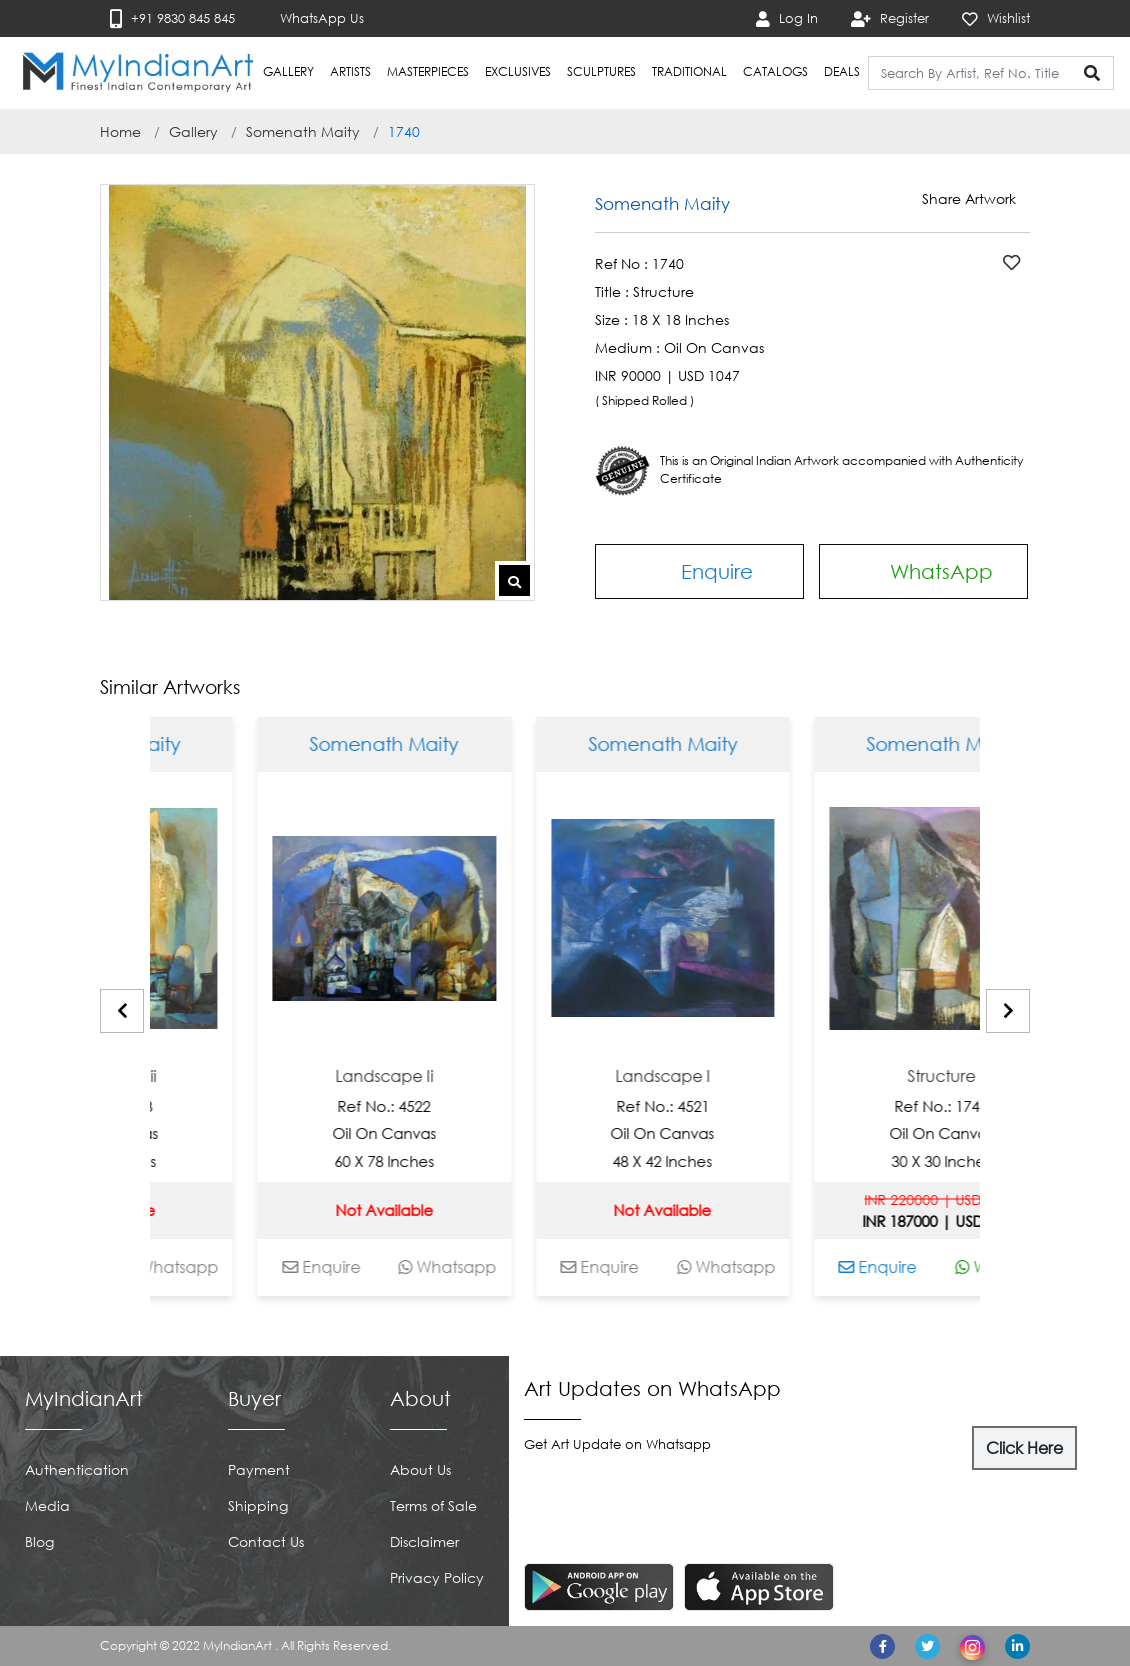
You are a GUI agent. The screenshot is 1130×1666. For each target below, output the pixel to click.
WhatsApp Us (310, 18)
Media (47, 1505)
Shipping (258, 1505)
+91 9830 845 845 (172, 18)
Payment (259, 1469)
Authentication (77, 1469)
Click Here (1024, 1448)
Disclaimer (424, 1541)
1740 (404, 131)
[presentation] (122, 1011)
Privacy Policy (437, 1577)
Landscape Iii (156, 1076)
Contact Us (266, 1541)
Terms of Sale (433, 1505)
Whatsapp (220, 1267)
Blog (39, 1541)
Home (120, 131)
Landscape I (713, 1076)
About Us (420, 1469)
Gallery (193, 131)
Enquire (699, 571)
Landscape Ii (435, 1076)
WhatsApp (923, 571)
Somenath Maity (303, 131)
